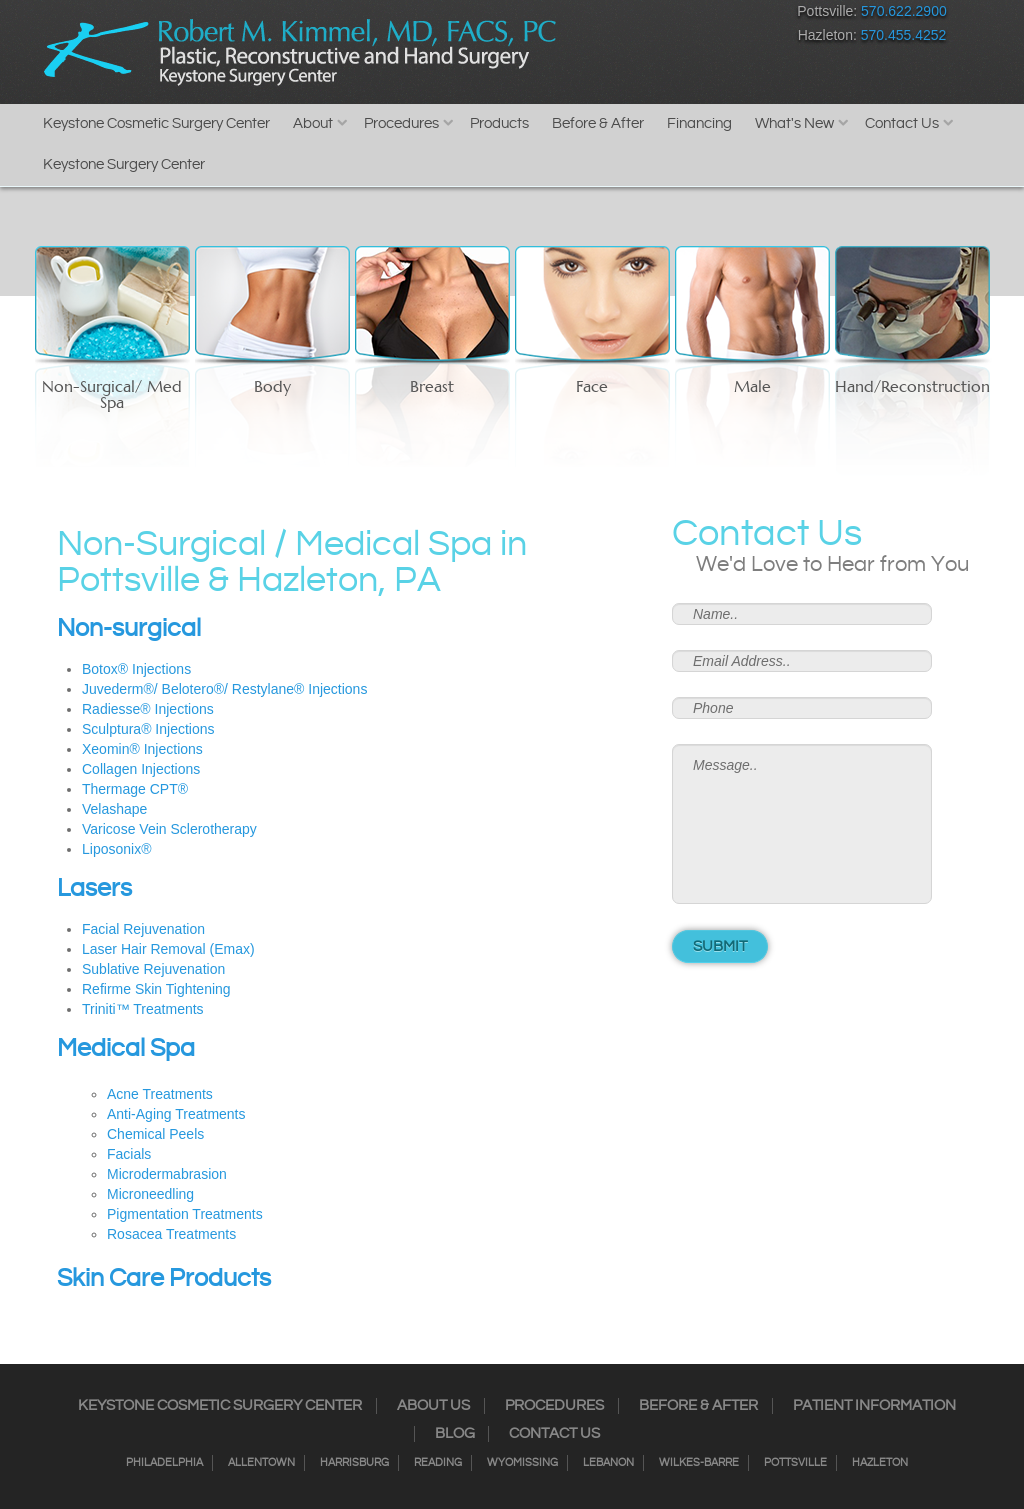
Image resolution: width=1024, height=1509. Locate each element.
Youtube (736, 15)
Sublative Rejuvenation (153, 969)
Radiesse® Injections (148, 709)
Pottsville (795, 1463)
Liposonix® (116, 849)
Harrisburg (354, 1463)
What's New (794, 123)
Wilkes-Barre (699, 1463)
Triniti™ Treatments (143, 1009)
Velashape (114, 809)
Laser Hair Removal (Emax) (168, 949)
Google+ (701, 15)
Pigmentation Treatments (185, 1214)
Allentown (261, 1463)
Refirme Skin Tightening (156, 989)
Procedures (401, 123)
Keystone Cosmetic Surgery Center (156, 123)
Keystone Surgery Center (124, 164)
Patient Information (874, 1406)
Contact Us (902, 123)
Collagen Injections (141, 769)
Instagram (596, 15)
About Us (433, 1406)
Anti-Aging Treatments (176, 1114)
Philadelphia (164, 1463)
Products (499, 123)
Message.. (802, 824)
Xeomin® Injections (142, 749)
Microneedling (150, 1194)
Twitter (631, 15)
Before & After (598, 123)
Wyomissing (522, 1463)
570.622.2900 (904, 11)
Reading (438, 1463)
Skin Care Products (164, 1279)
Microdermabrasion (167, 1174)
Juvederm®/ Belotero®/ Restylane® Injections (224, 689)
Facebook (561, 15)
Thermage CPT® (135, 789)
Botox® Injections (136, 669)
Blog (455, 1434)
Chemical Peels (155, 1134)
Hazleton (880, 1463)
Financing (699, 123)
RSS (666, 15)
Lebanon (608, 1463)
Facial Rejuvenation (143, 929)
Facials (129, 1154)
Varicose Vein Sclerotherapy (169, 829)
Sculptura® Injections (148, 729)
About (313, 123)
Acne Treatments (160, 1094)
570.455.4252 (904, 35)
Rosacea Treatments (171, 1234)
